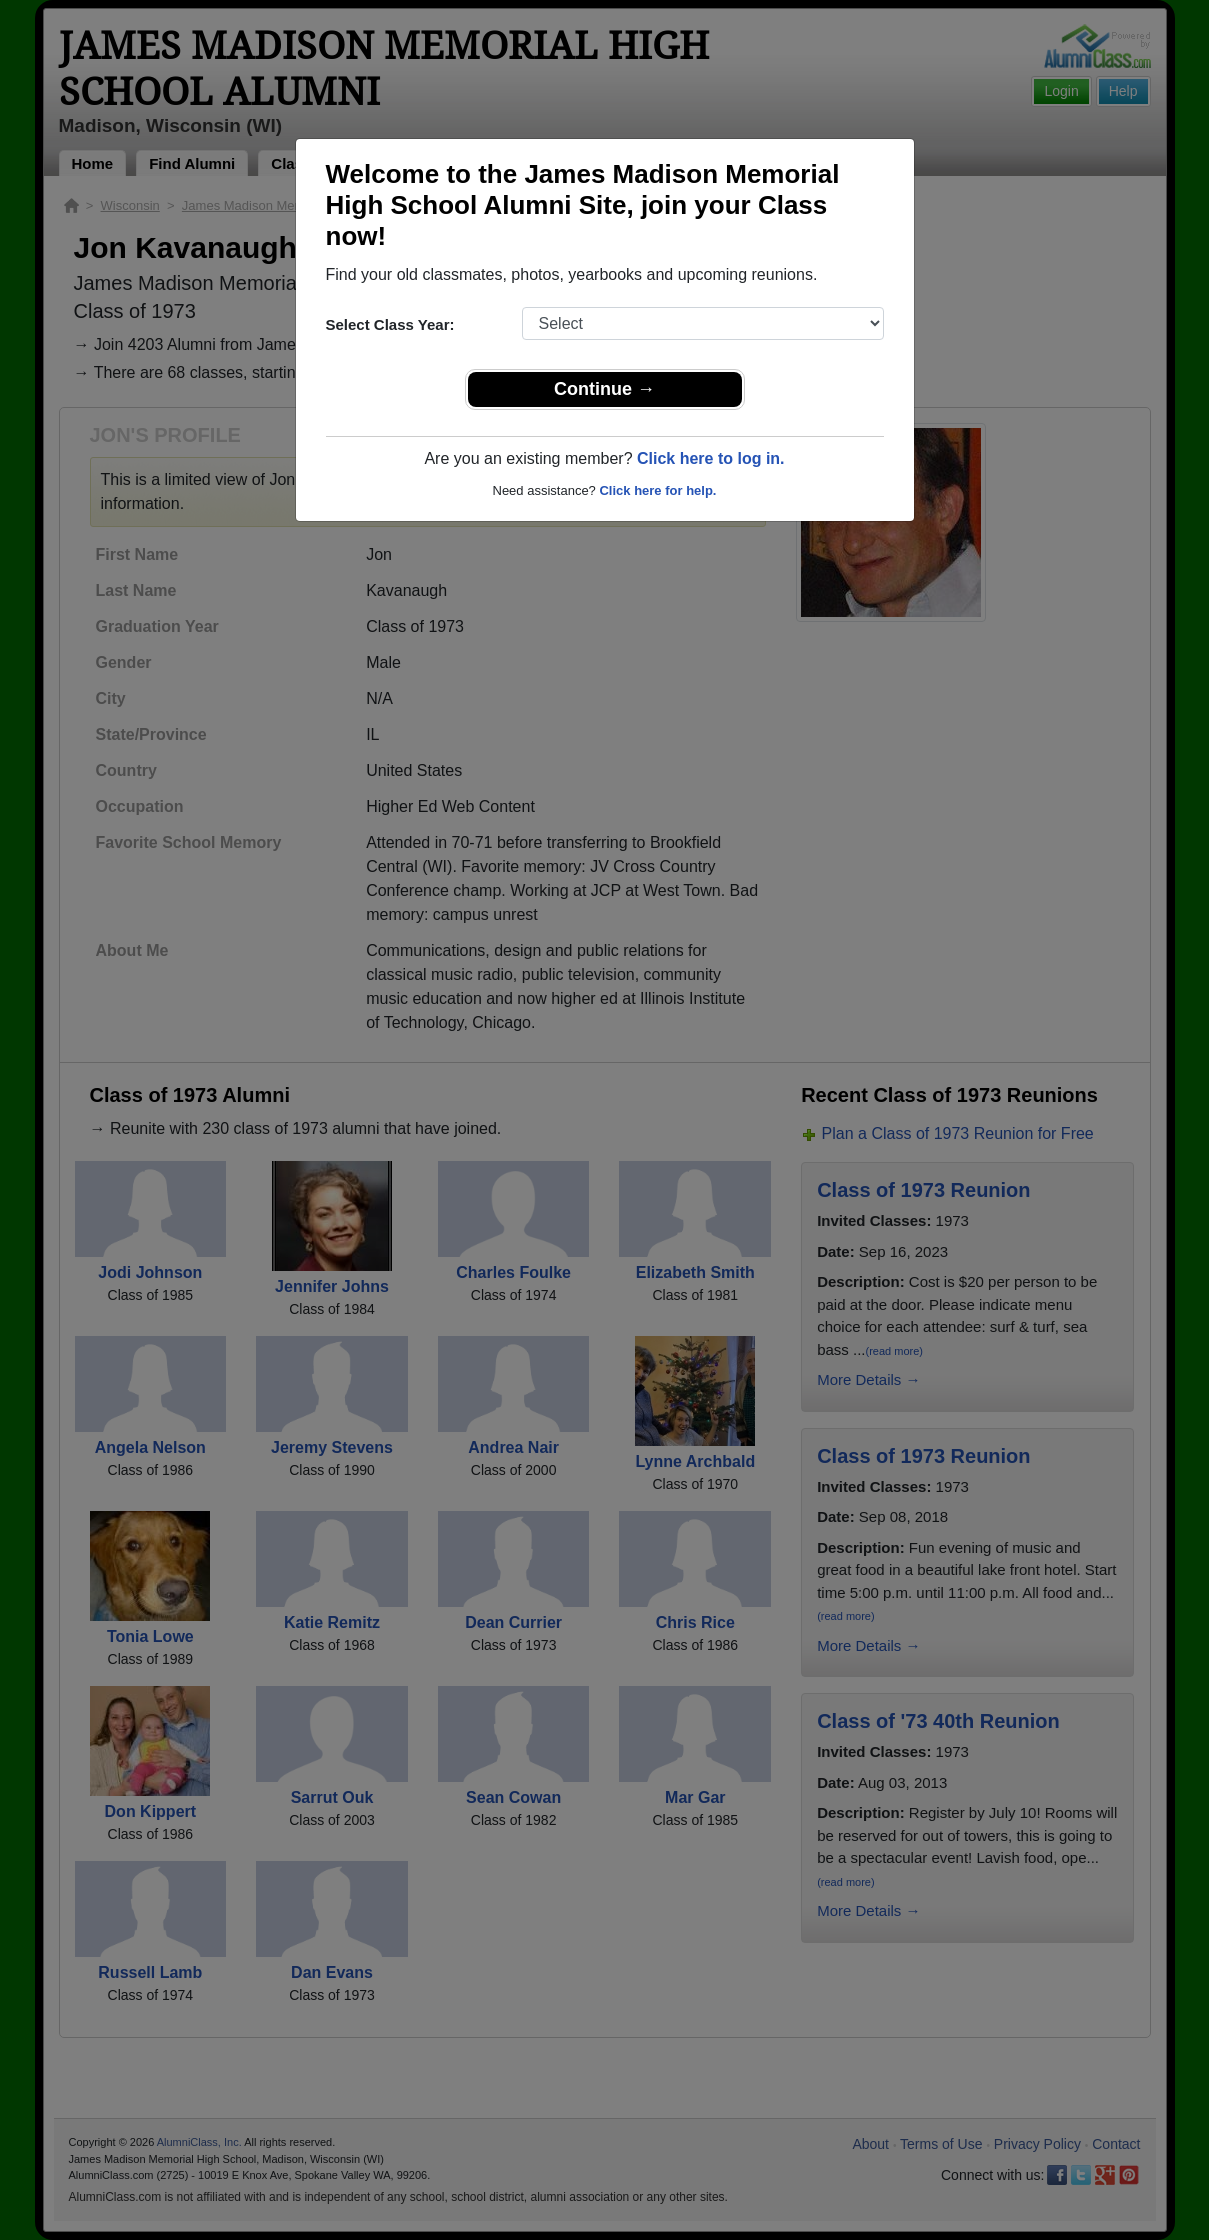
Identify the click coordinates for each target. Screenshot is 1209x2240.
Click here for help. (657, 490)
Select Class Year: (390, 324)
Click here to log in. (711, 458)
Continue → (604, 389)
